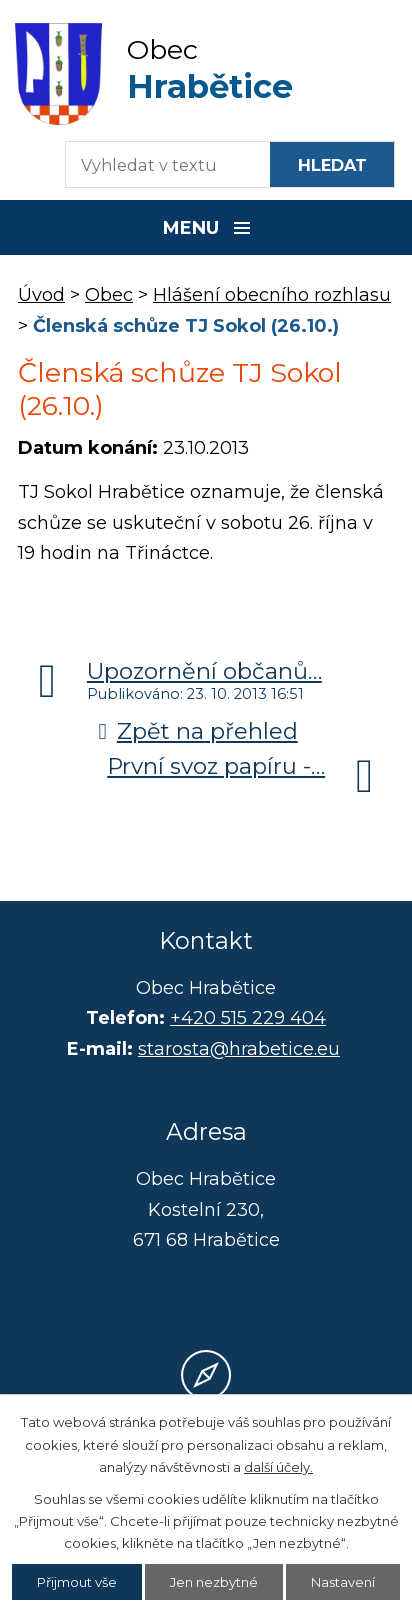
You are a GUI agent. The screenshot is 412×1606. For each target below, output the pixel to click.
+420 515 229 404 (248, 1018)
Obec (109, 295)
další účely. (278, 1467)
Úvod (41, 295)
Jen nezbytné (214, 1582)
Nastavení (343, 1582)
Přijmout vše (77, 1582)
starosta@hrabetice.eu (239, 1049)
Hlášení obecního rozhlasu (272, 295)
